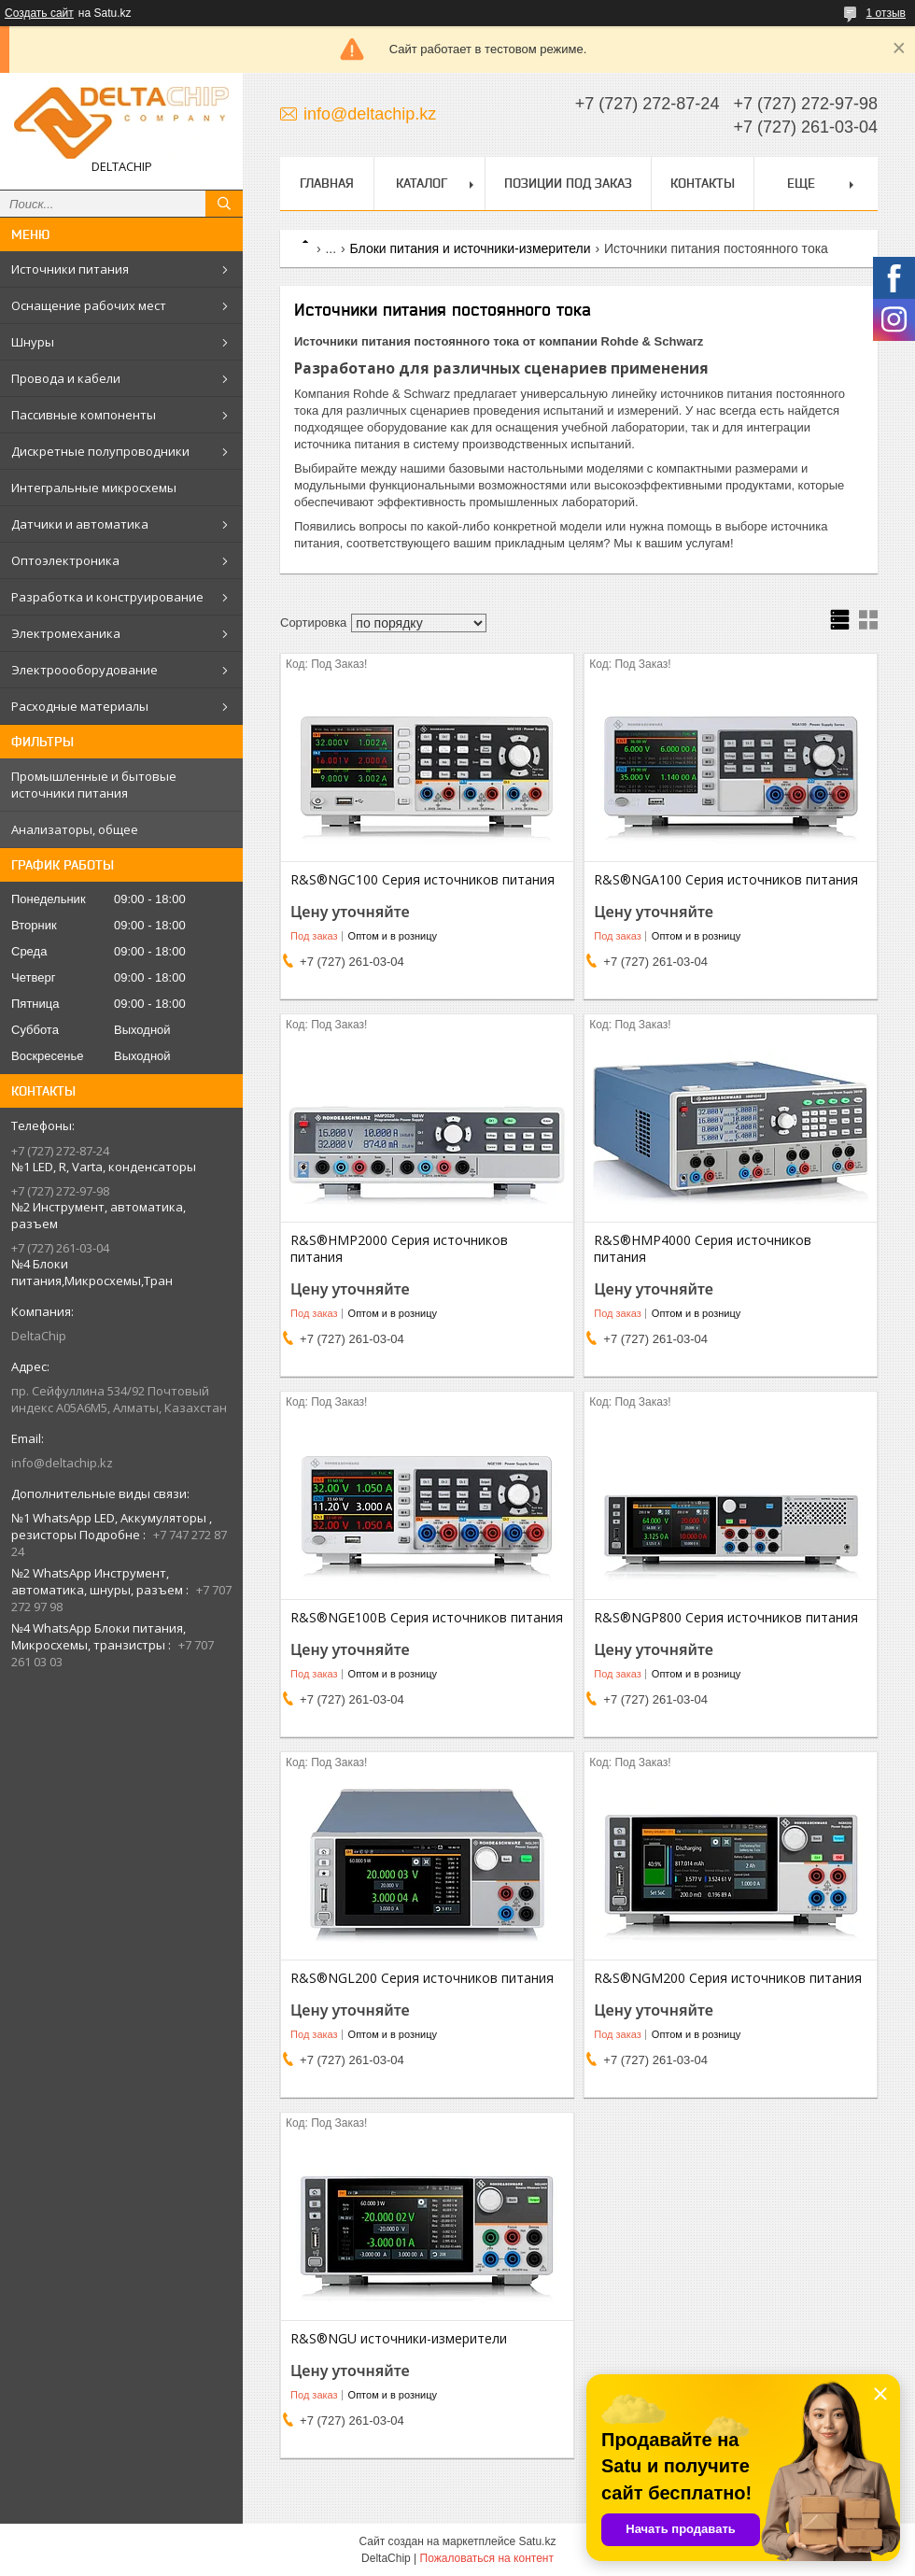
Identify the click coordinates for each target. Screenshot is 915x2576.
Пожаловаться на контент (487, 2558)
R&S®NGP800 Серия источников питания (726, 1617)
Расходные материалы (79, 706)
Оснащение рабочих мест (88, 305)
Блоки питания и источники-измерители (470, 248)
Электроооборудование (84, 669)
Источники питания (70, 269)
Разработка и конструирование (107, 596)
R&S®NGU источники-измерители (398, 2338)
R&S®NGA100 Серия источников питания (726, 879)
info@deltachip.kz (62, 1462)
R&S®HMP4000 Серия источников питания (702, 1249)
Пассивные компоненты (83, 414)
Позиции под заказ (568, 183)
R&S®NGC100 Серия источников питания (422, 879)
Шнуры (32, 341)
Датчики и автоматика (79, 524)
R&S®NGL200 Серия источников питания (422, 1978)
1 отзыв (886, 13)
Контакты (702, 183)
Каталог (421, 183)
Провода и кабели (65, 378)
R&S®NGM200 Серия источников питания (728, 1978)
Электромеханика (65, 633)
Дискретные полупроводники (100, 451)
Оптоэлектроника (65, 560)
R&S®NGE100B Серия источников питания (426, 1617)
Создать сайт (39, 13)
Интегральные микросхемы (93, 487)
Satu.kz (537, 2541)
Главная (327, 183)
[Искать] (224, 204)
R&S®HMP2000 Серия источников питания (399, 1249)
